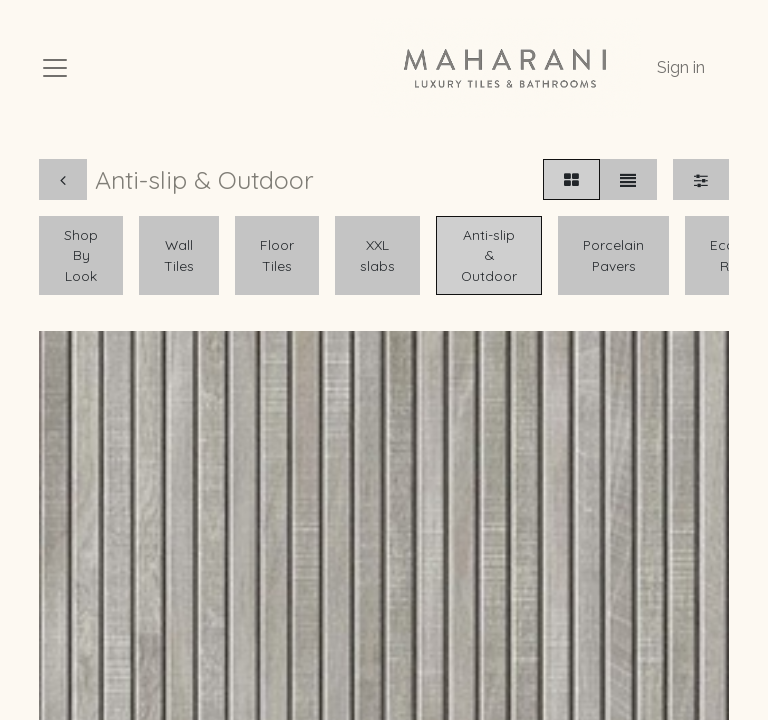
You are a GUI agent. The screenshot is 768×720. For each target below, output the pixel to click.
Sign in (681, 67)
